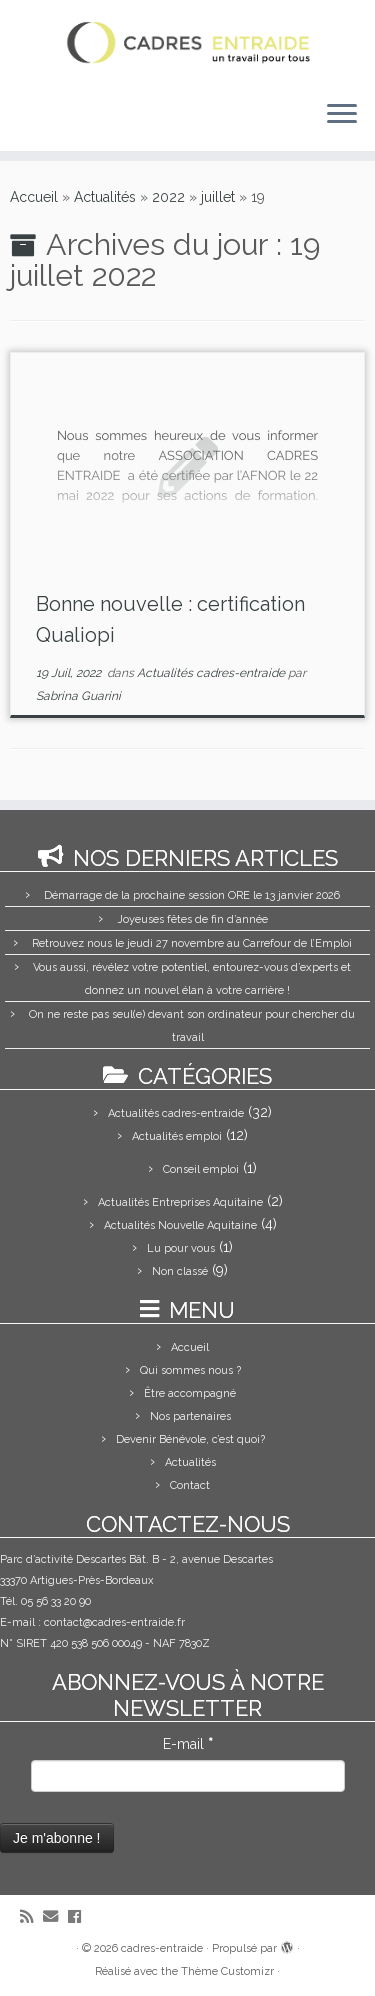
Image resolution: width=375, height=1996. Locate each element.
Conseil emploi (201, 1169)
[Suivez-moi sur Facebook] (79, 1917)
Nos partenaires (190, 1416)
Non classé (180, 1271)
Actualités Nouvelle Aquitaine (180, 1225)
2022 (168, 197)
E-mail (188, 1744)
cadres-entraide (162, 1948)
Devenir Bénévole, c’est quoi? (190, 1439)
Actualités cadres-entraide (212, 673)
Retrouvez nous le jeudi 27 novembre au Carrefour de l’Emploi (192, 943)
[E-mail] (55, 1917)
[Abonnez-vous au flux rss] (31, 1917)
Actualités (105, 197)
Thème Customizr (227, 1971)
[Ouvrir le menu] (342, 115)
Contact (190, 1485)
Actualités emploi (177, 1136)
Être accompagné (190, 1393)
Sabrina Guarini (78, 696)
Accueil (34, 197)
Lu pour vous (181, 1248)
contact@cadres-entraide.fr (114, 1622)
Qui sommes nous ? (190, 1370)
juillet (218, 197)
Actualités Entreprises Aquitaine (180, 1202)
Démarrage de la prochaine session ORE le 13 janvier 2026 (192, 895)
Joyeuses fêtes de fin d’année (192, 919)
